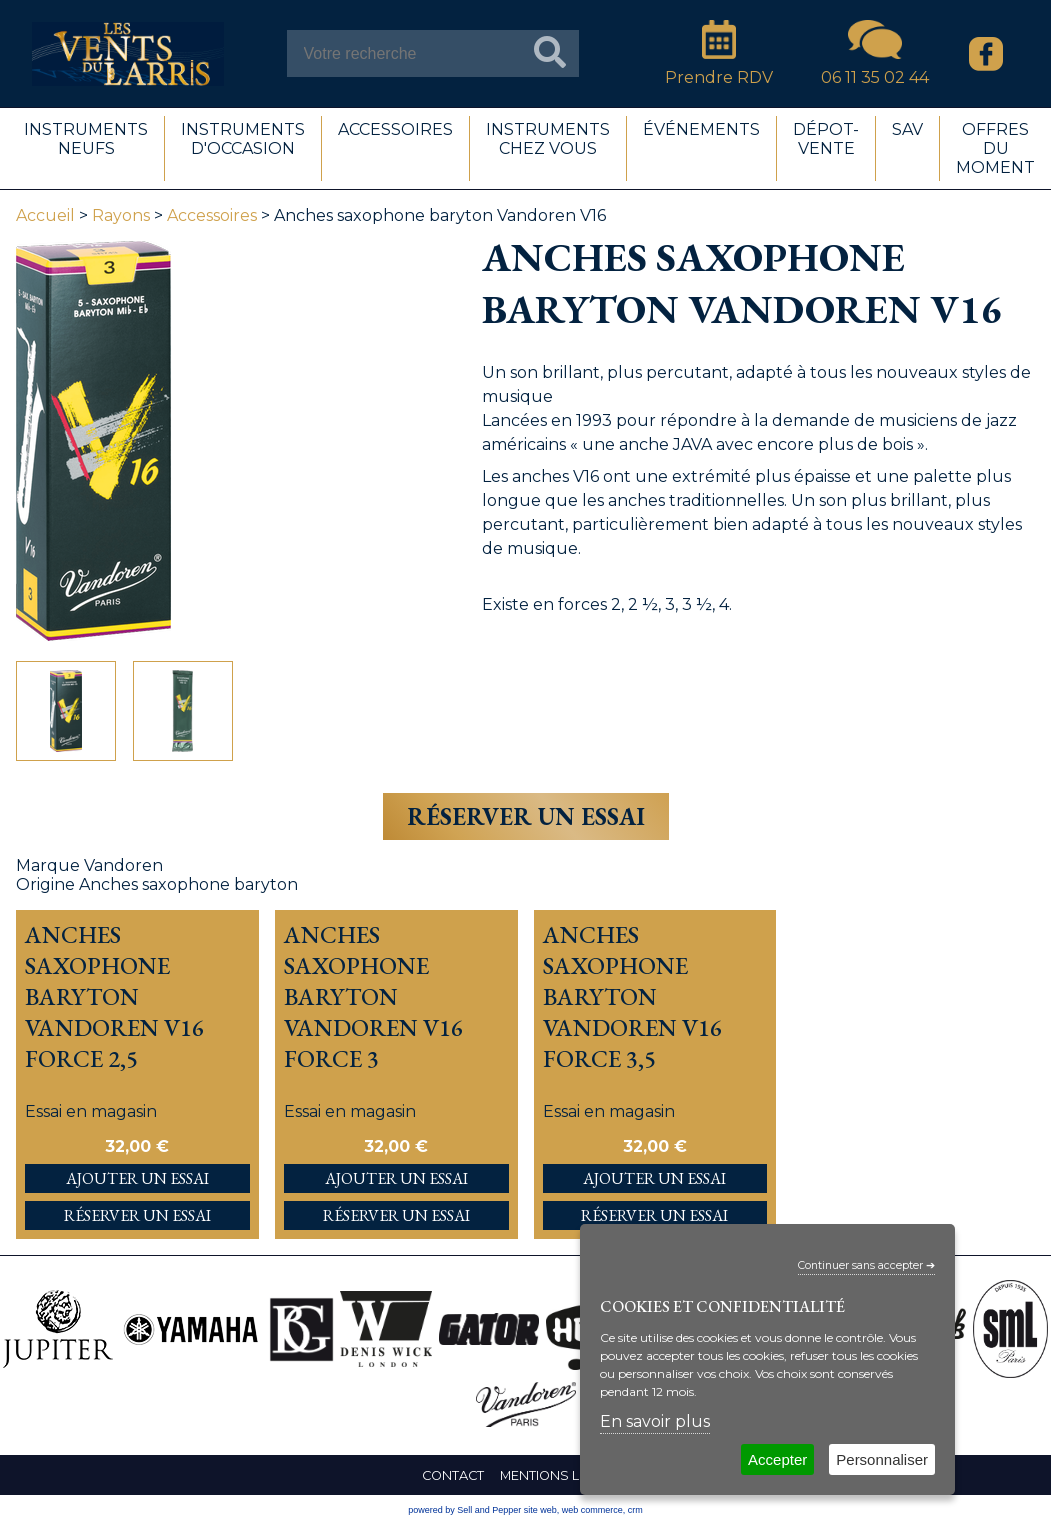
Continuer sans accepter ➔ (866, 1265)
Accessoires (212, 215)
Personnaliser (882, 1459)
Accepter (777, 1459)
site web (540, 1510)
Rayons (121, 215)
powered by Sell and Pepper (464, 1510)
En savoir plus (655, 1421)
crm (635, 1510)
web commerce (592, 1510)
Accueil (45, 215)
